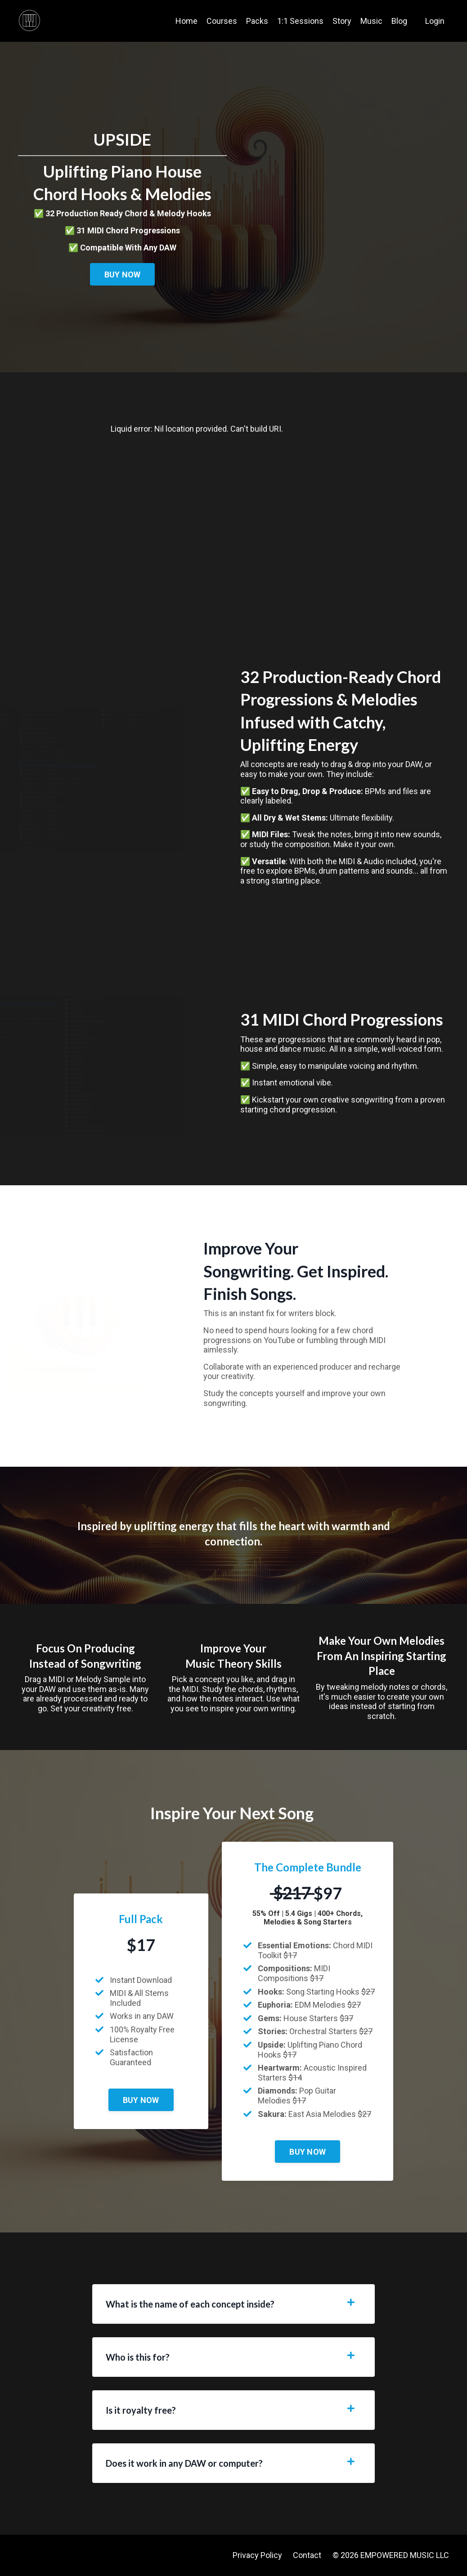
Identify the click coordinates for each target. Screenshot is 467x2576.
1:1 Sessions (300, 21)
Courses (222, 21)
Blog (399, 21)
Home (186, 21)
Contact (307, 2555)
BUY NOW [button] (122, 274)
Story (341, 21)
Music (371, 21)
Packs (257, 21)
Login (435, 21)
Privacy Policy (257, 2555)
